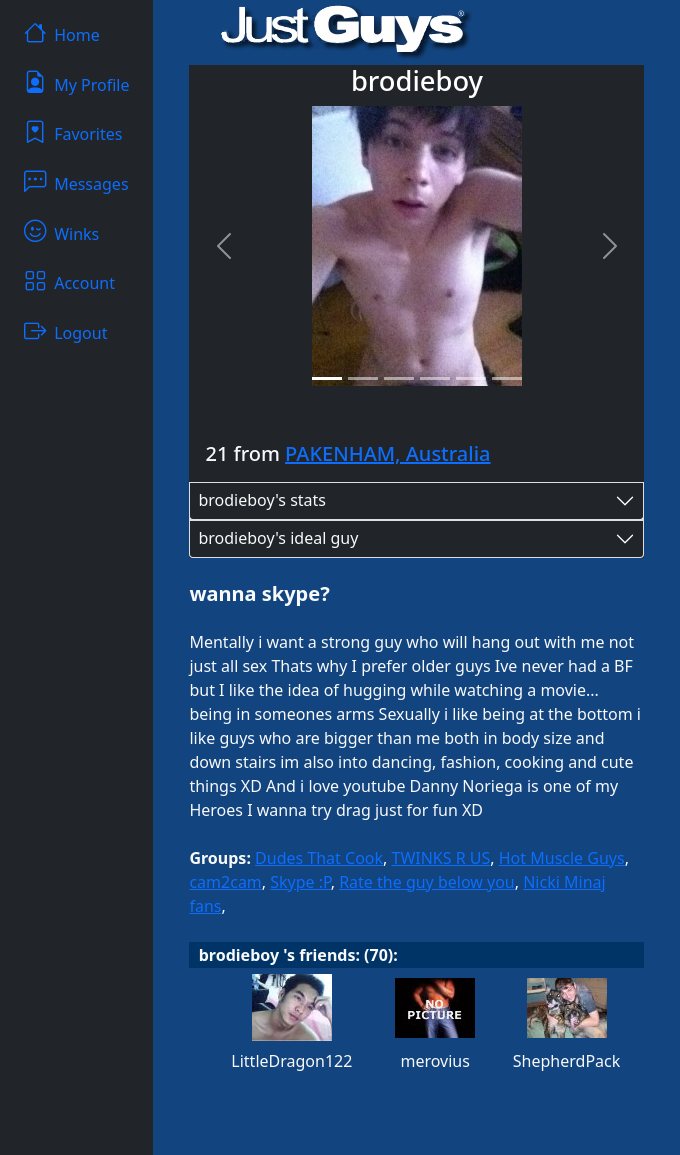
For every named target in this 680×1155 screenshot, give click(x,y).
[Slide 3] (399, 378)
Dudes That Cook (319, 858)
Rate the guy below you (427, 882)
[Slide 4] (435, 378)
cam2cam (225, 882)
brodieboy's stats (262, 500)
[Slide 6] (507, 378)
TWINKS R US (441, 858)
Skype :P (300, 882)
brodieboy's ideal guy (278, 538)
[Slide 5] (471, 378)
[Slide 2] (363, 378)
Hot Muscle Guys (562, 858)
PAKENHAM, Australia (387, 453)
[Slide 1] (327, 378)
